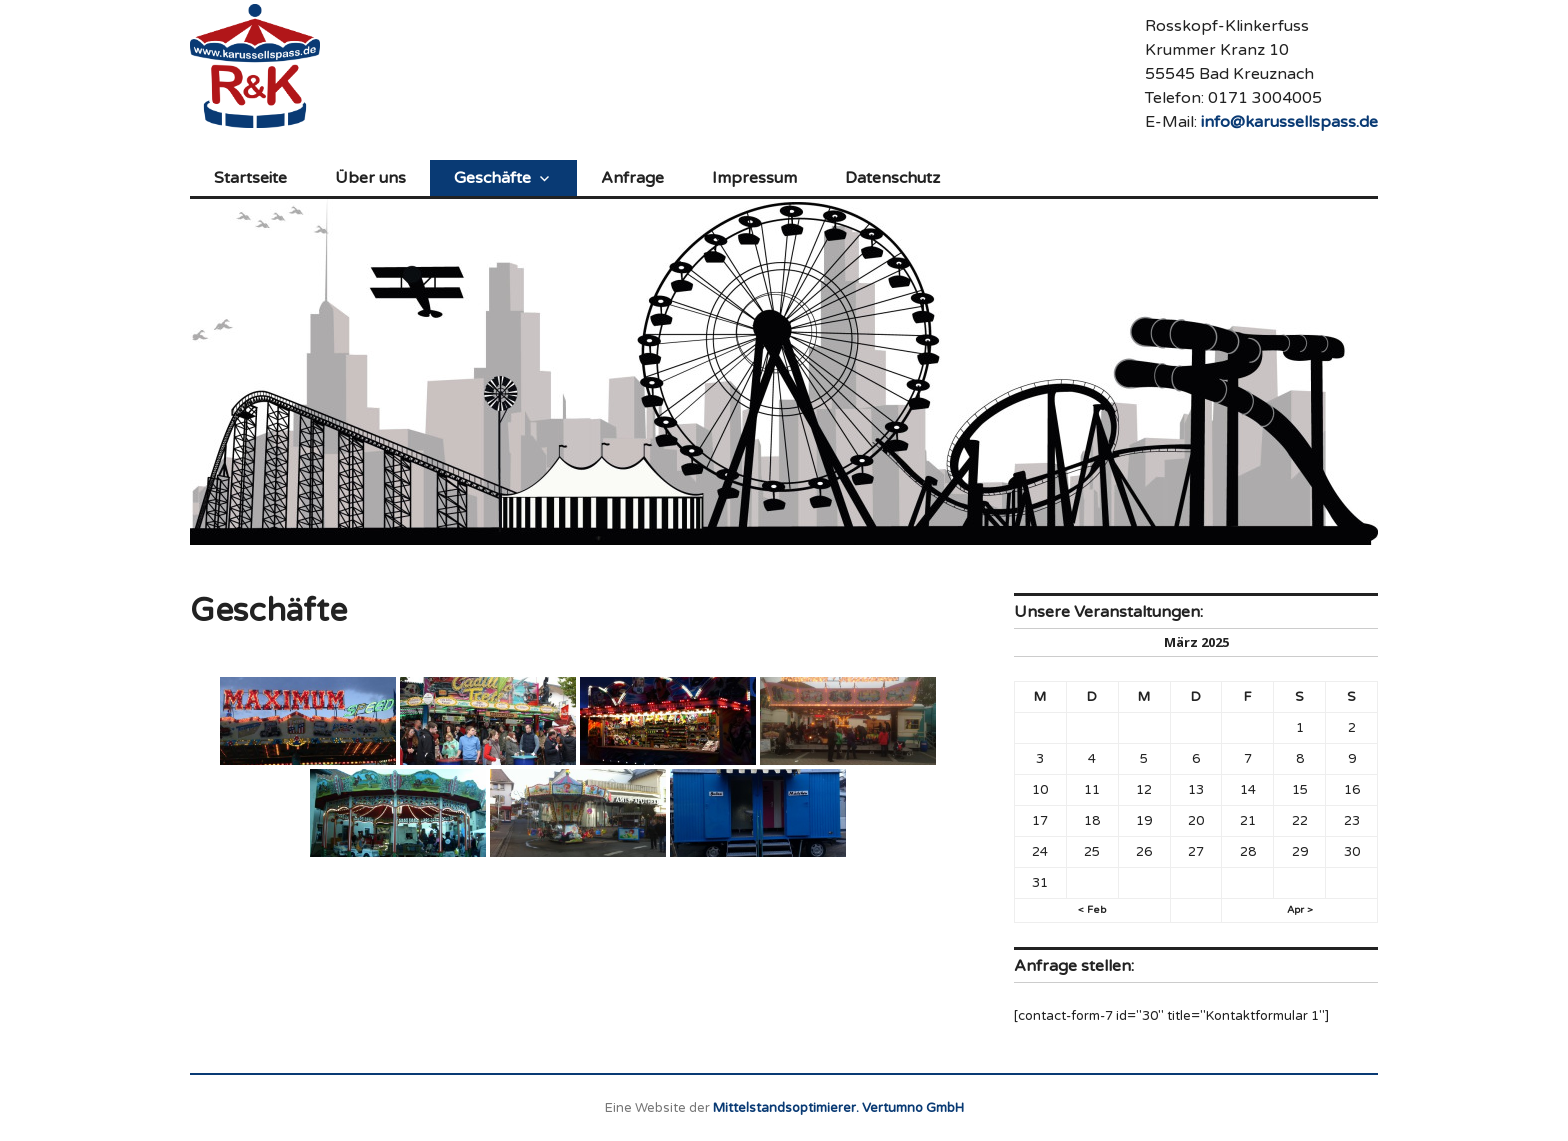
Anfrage (632, 178)
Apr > (1300, 910)
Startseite (250, 178)
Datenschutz (892, 178)
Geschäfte (492, 178)
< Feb (1092, 910)
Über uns (370, 178)
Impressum (754, 178)
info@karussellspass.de (1289, 122)
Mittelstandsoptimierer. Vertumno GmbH (838, 1108)
